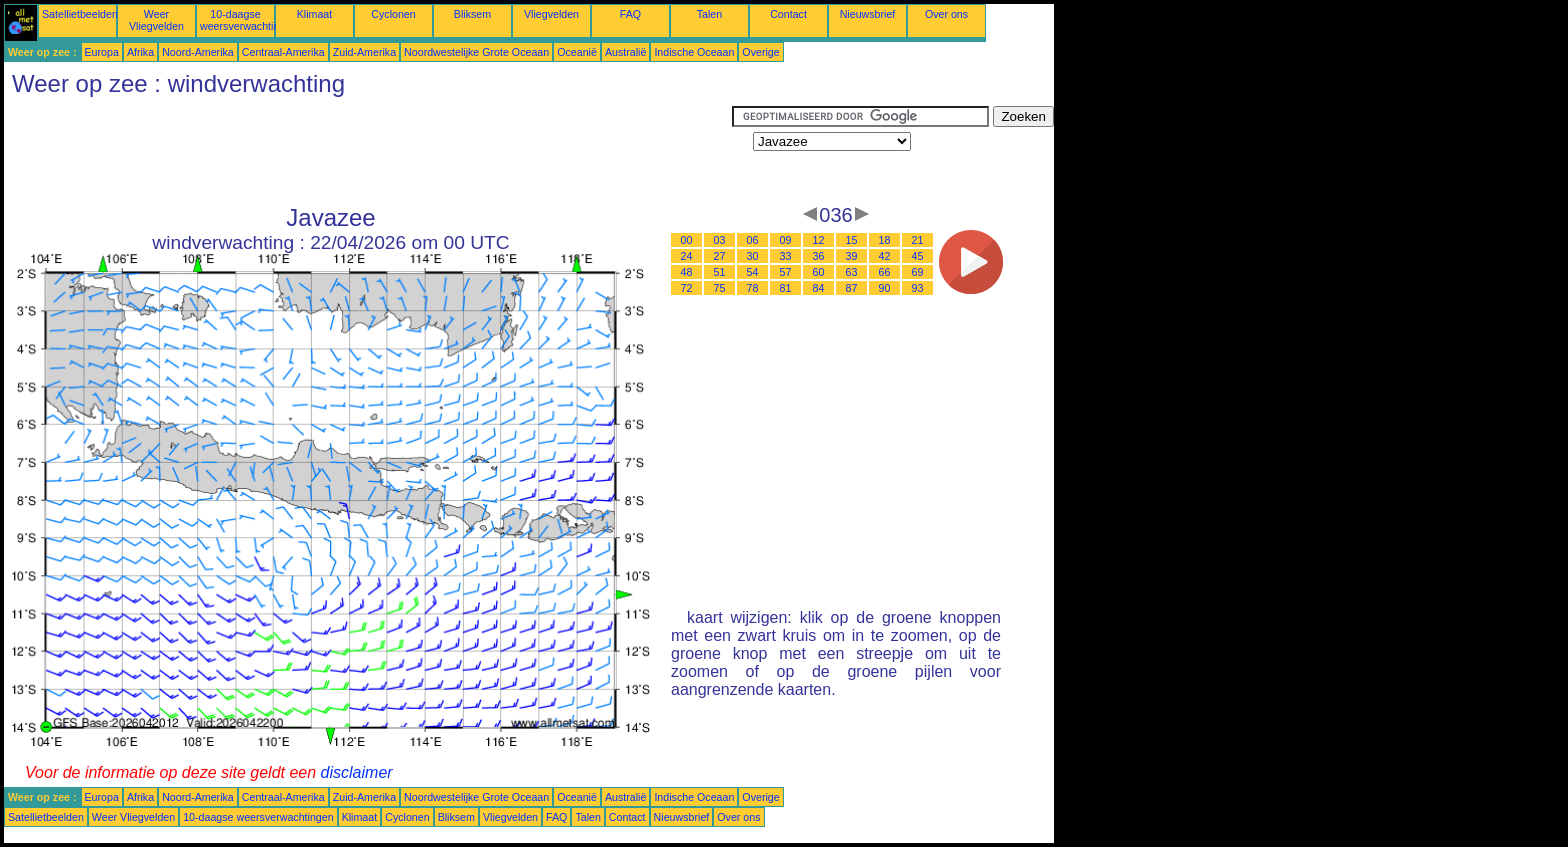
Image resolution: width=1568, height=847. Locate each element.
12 (819, 240)
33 (786, 256)
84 (819, 288)
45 (918, 256)
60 (819, 272)
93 (918, 288)
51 (720, 272)
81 (786, 288)
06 (753, 240)
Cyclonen (393, 14)
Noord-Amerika (198, 52)
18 (885, 240)
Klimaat (315, 14)
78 (753, 288)
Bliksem (472, 14)
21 (918, 240)
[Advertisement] (368, 151)
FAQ (630, 14)
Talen (709, 14)
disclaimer (357, 772)
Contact (788, 14)
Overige (760, 52)
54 (753, 272)
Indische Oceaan (694, 52)
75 (720, 288)
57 (786, 272)
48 (687, 272)
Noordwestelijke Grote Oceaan (476, 52)
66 (885, 272)
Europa (102, 52)
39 (852, 256)
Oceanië (577, 52)
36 (819, 256)
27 (720, 256)
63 (852, 272)
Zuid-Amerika (364, 52)
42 (885, 256)
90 (885, 288)
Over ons (946, 14)
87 (852, 288)
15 (852, 240)
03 (720, 240)
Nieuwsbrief (868, 14)
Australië (625, 52)
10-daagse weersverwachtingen (248, 20)
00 (687, 240)
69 (918, 272)
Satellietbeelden (80, 14)
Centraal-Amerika (283, 52)
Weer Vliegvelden (156, 20)
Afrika (140, 52)
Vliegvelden (551, 14)
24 (687, 256)
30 (753, 256)
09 (786, 240)
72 (687, 288)
